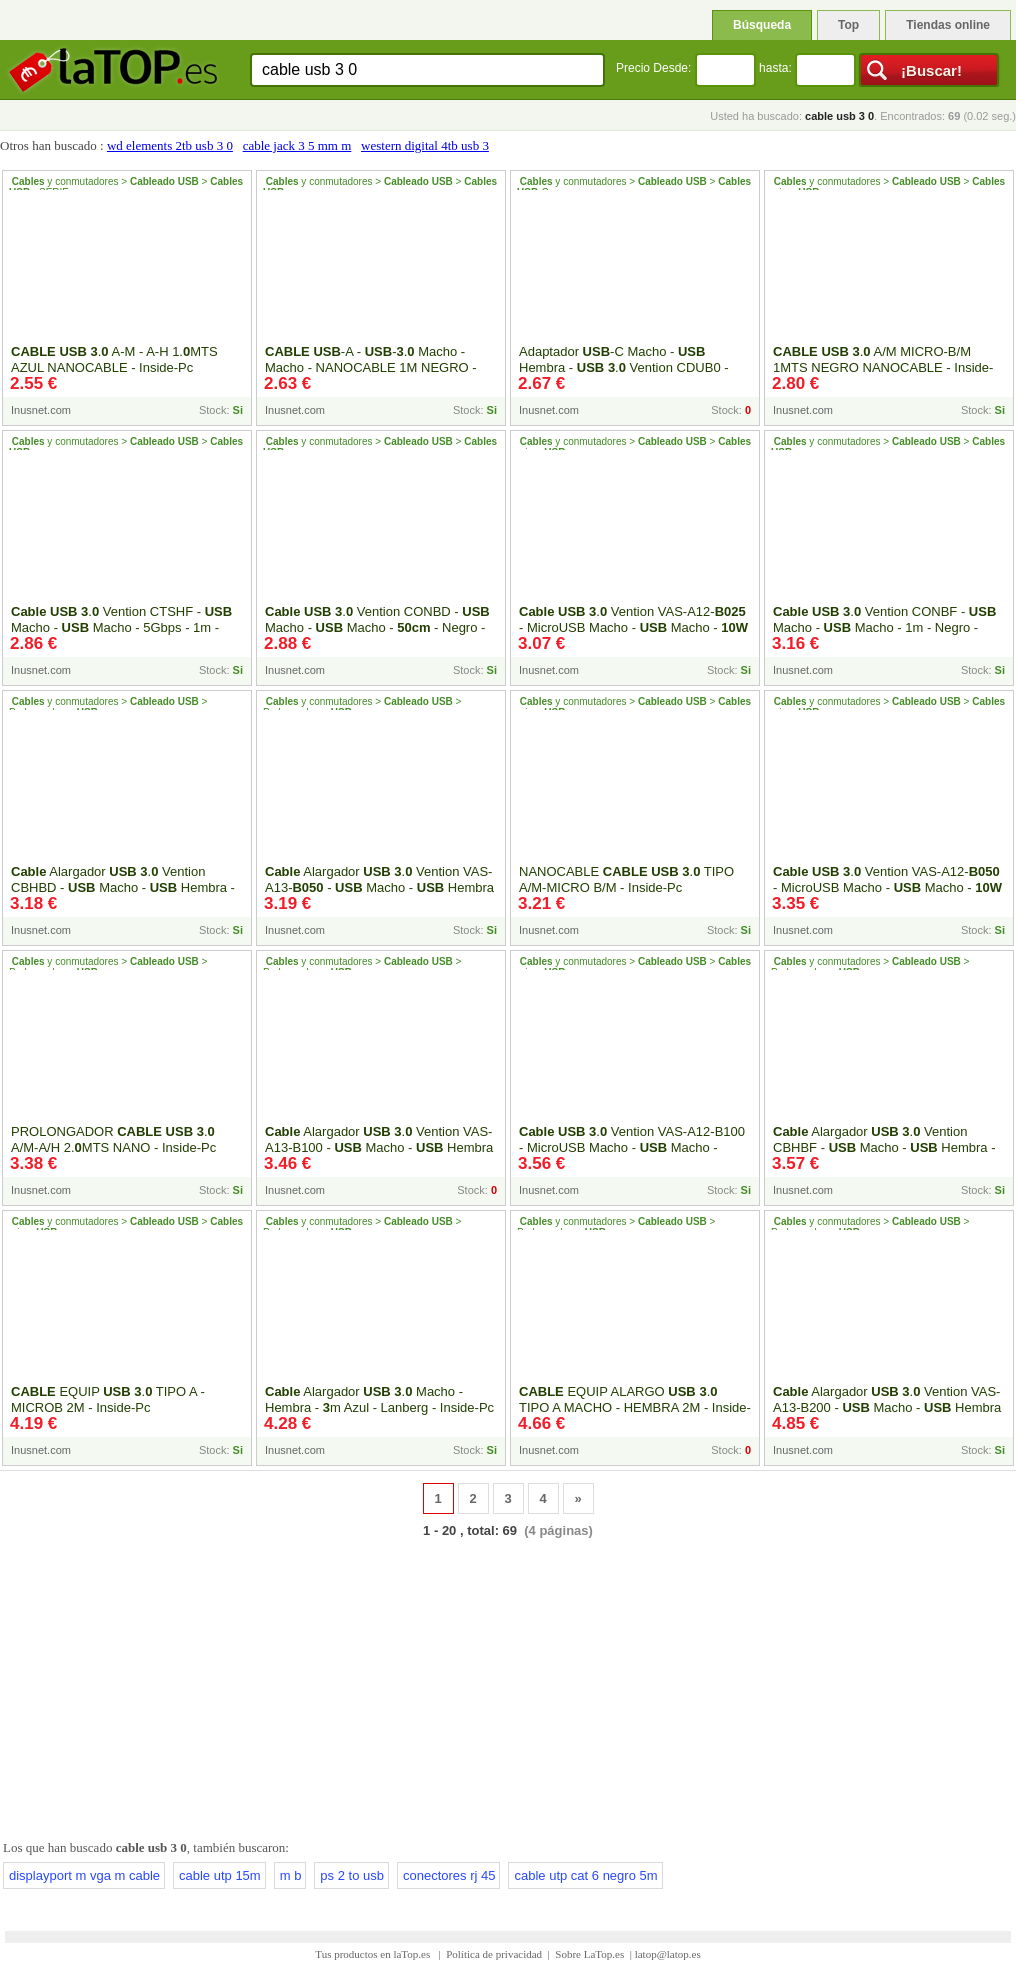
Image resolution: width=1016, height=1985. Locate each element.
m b (291, 1875)
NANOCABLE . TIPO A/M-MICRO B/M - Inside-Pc (626, 879)
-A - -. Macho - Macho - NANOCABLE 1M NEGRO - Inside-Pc (371, 367)
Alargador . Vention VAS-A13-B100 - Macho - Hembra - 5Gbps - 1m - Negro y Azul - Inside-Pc (379, 1147)
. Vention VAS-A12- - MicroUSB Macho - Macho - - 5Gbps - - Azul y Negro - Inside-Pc (887, 895)
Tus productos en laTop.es (374, 1954)
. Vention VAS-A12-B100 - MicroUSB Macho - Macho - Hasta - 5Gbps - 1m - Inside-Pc (632, 1147)
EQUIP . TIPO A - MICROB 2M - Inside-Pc (108, 1399)
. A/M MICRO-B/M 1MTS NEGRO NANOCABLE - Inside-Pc (883, 367)
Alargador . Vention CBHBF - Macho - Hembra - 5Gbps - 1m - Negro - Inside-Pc (884, 1147)
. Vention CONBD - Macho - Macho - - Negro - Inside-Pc (377, 627)
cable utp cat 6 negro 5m (585, 1875)
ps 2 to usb (352, 1875)
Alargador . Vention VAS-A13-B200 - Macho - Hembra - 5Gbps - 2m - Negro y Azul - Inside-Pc (887, 1407)
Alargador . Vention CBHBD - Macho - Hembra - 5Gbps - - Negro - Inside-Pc (123, 887)
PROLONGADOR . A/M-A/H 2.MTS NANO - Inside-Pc (113, 1139)
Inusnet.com (41, 410)
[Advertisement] (508, 1685)
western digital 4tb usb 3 (425, 145)
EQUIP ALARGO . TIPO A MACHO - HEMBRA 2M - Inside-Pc (635, 1407)
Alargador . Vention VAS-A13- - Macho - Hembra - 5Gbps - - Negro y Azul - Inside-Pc (379, 895)
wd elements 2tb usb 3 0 (170, 145)
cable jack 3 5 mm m (297, 145)
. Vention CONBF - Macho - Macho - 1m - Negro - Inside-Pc (884, 627)
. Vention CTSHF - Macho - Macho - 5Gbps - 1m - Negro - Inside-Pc (121, 627)
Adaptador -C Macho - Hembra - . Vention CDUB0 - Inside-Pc (624, 367)
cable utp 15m (220, 1875)
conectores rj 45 (449, 1875)
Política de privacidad (494, 1954)
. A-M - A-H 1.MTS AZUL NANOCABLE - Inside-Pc (114, 359)
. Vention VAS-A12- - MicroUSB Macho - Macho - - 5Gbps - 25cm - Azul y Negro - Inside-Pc (633, 635)
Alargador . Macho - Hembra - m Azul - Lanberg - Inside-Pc (379, 1399)
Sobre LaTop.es (589, 1954)
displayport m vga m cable (84, 1875)
